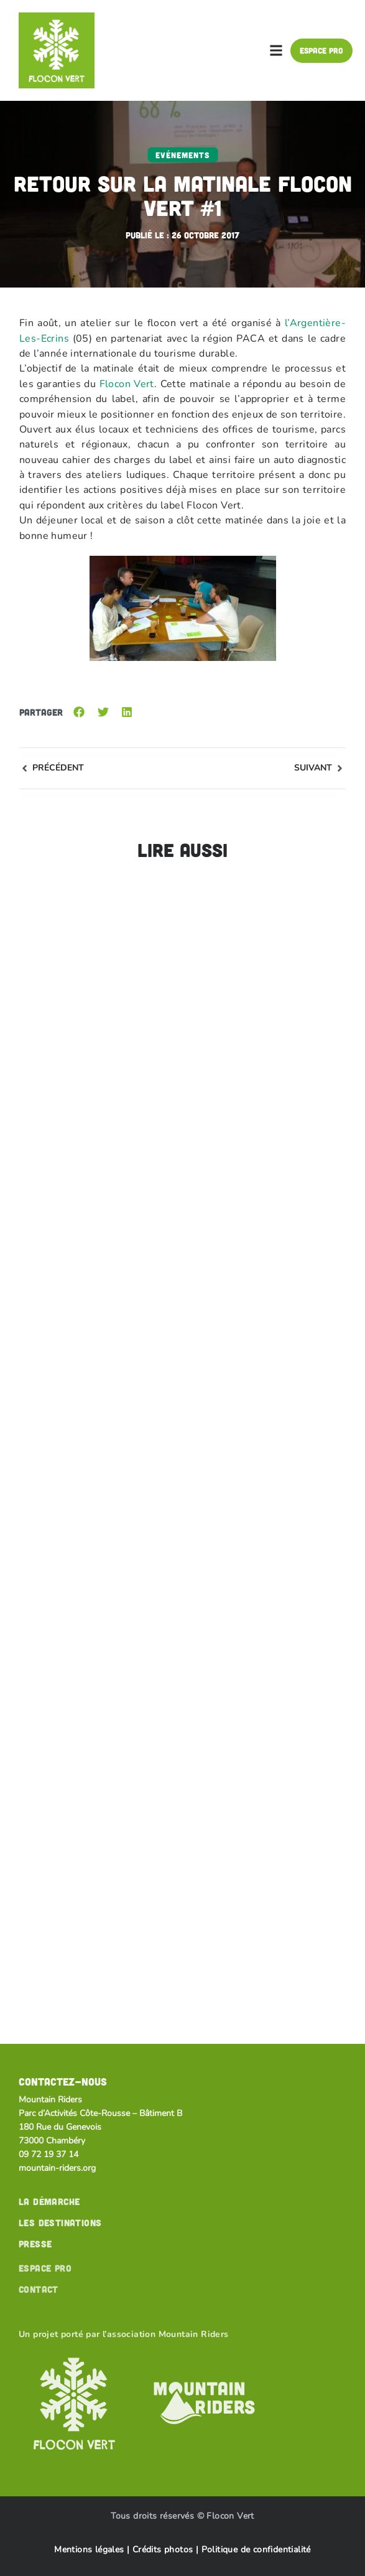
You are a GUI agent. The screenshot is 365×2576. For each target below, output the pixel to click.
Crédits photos (164, 2549)
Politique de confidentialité (256, 2549)
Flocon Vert (126, 384)
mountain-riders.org (57, 2168)
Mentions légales (89, 2549)
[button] (276, 50)
